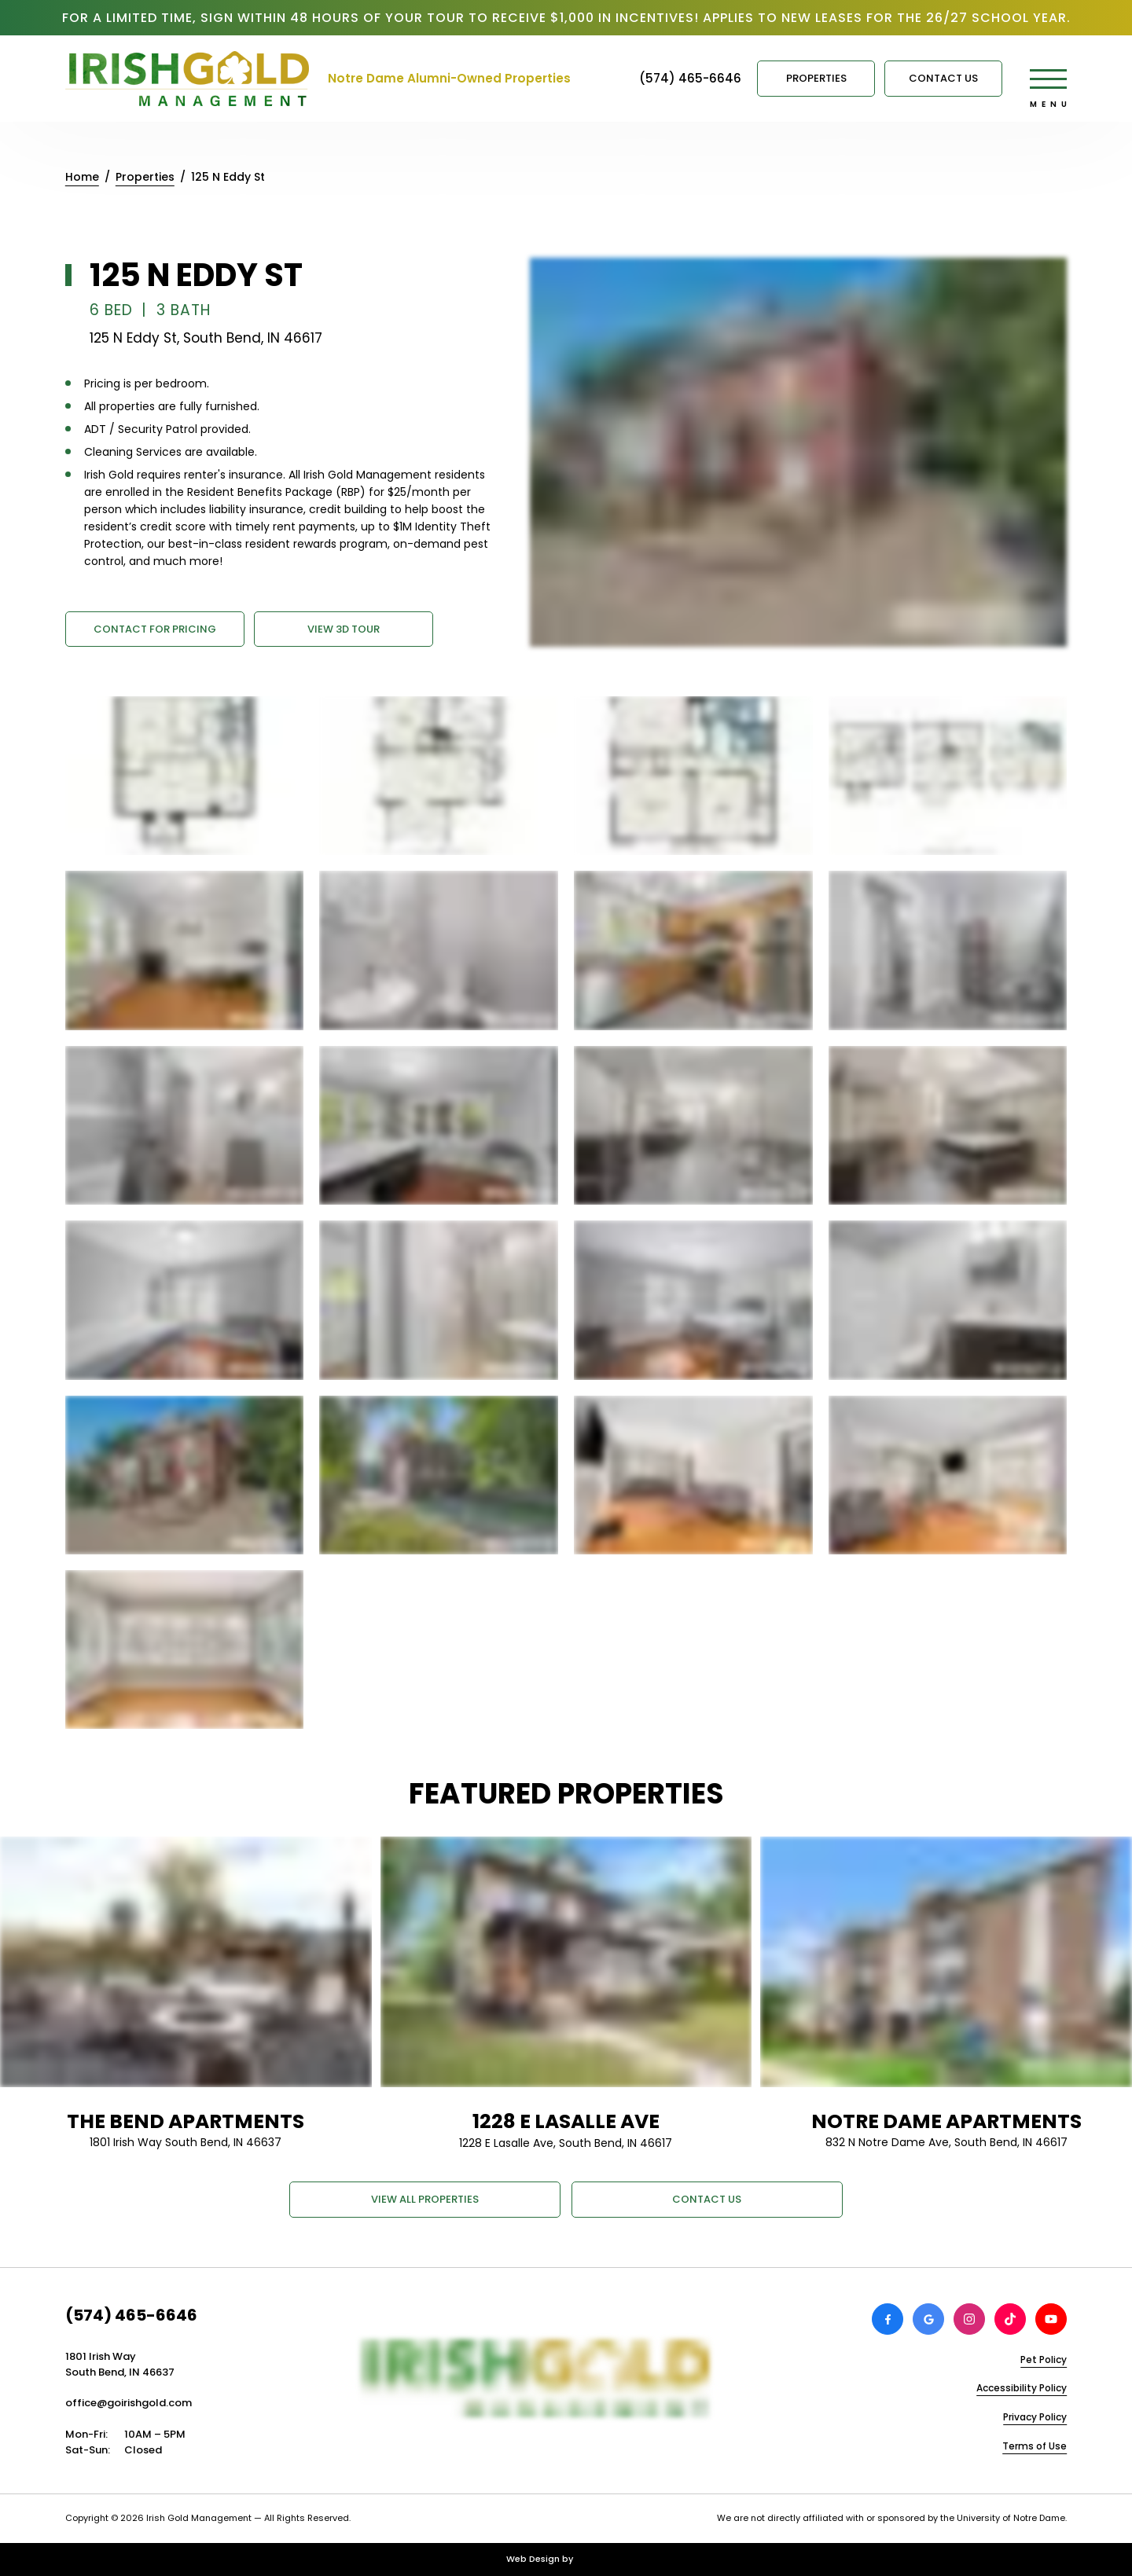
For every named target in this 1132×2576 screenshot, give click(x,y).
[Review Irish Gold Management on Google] (928, 2319)
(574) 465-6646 (131, 2315)
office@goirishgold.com (128, 2402)
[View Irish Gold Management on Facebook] (887, 2319)
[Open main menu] (1048, 79)
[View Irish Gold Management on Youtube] (1051, 2319)
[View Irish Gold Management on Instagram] (969, 2319)
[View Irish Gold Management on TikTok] (1010, 2319)
